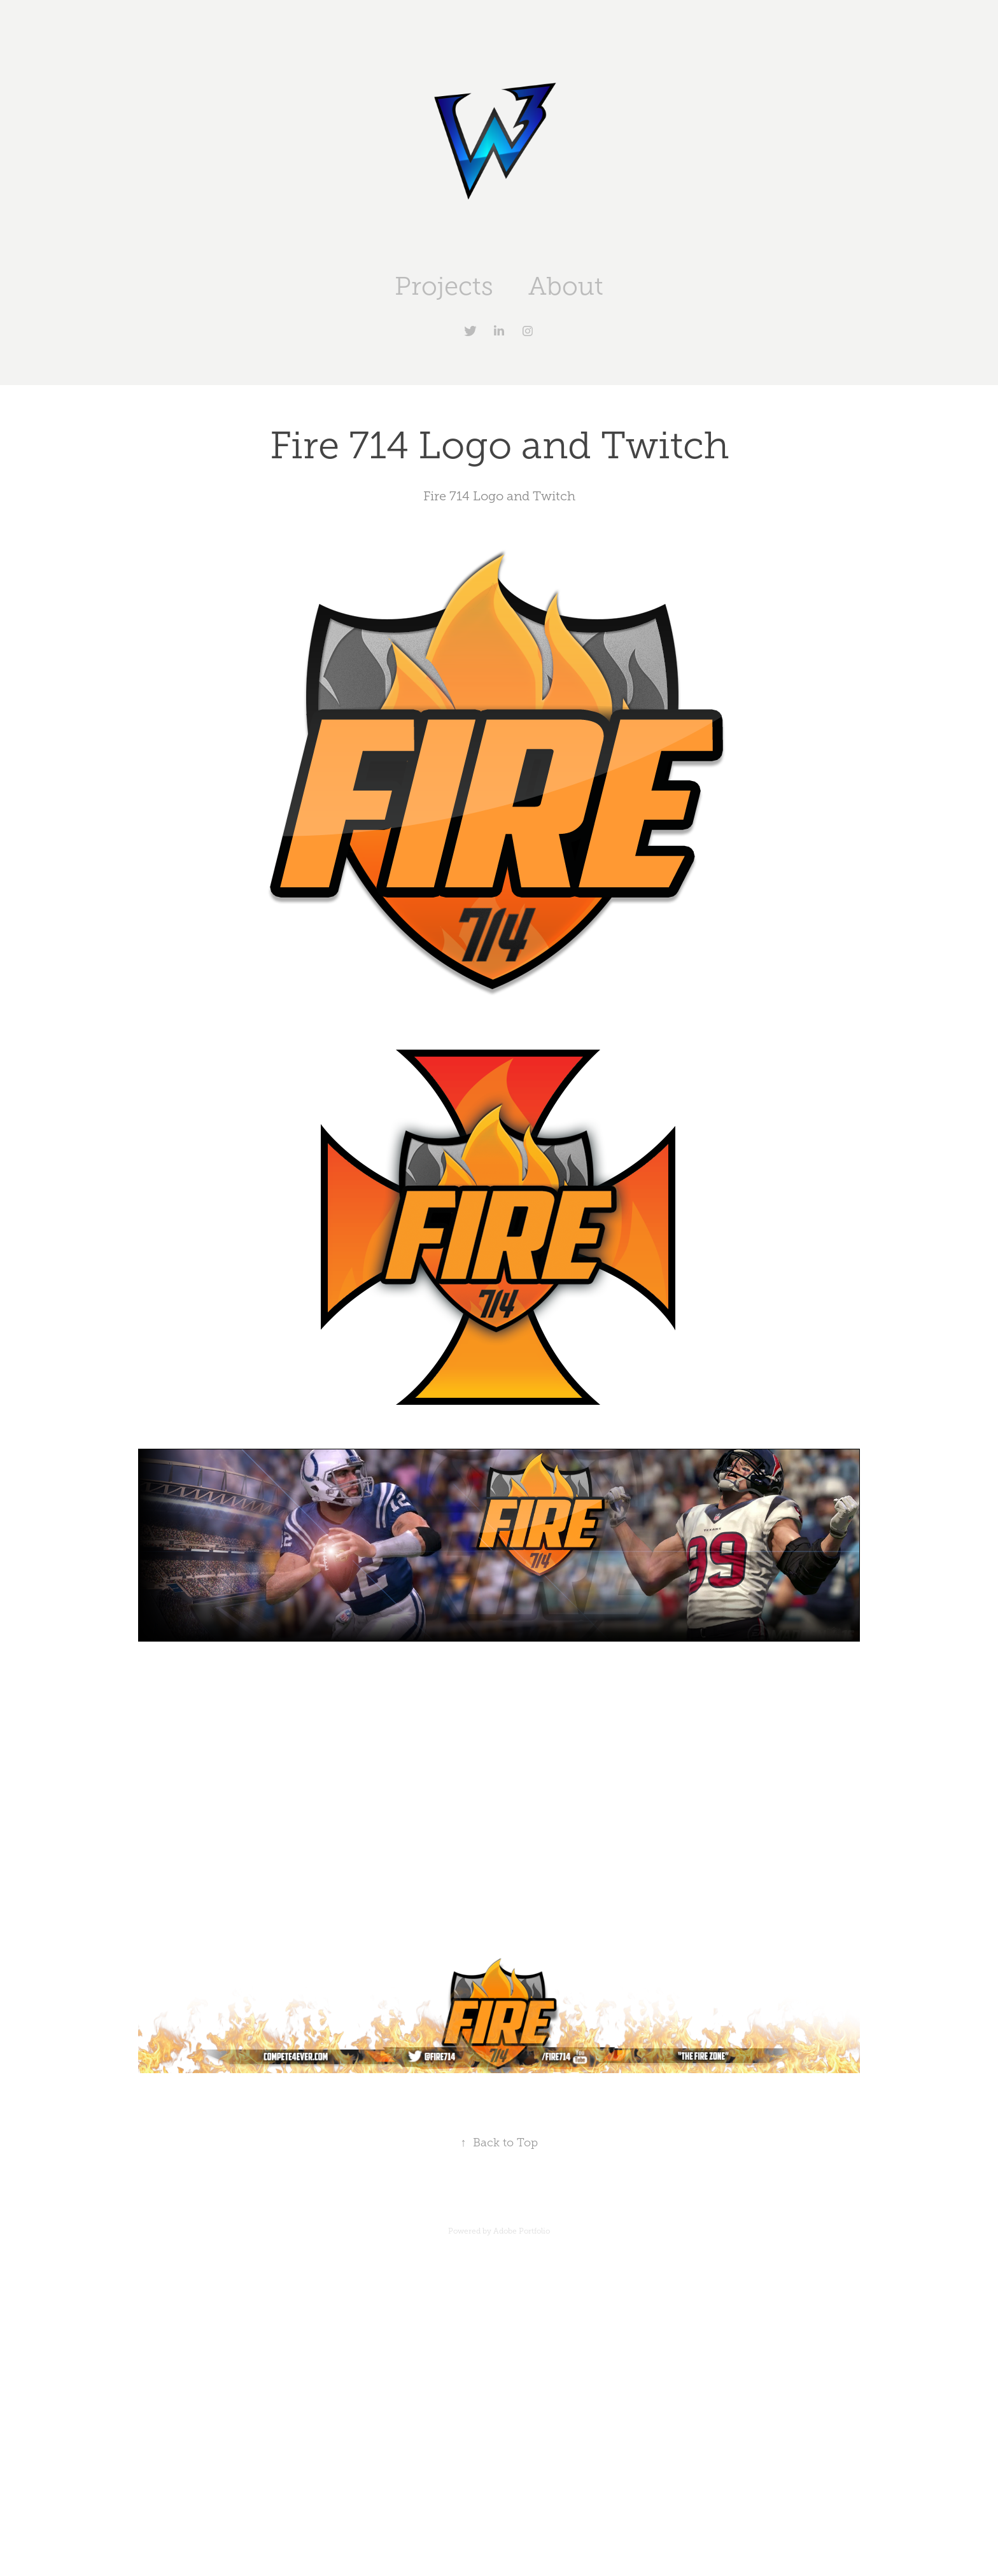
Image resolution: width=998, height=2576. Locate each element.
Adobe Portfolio (521, 2231)
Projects (444, 286)
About (565, 286)
